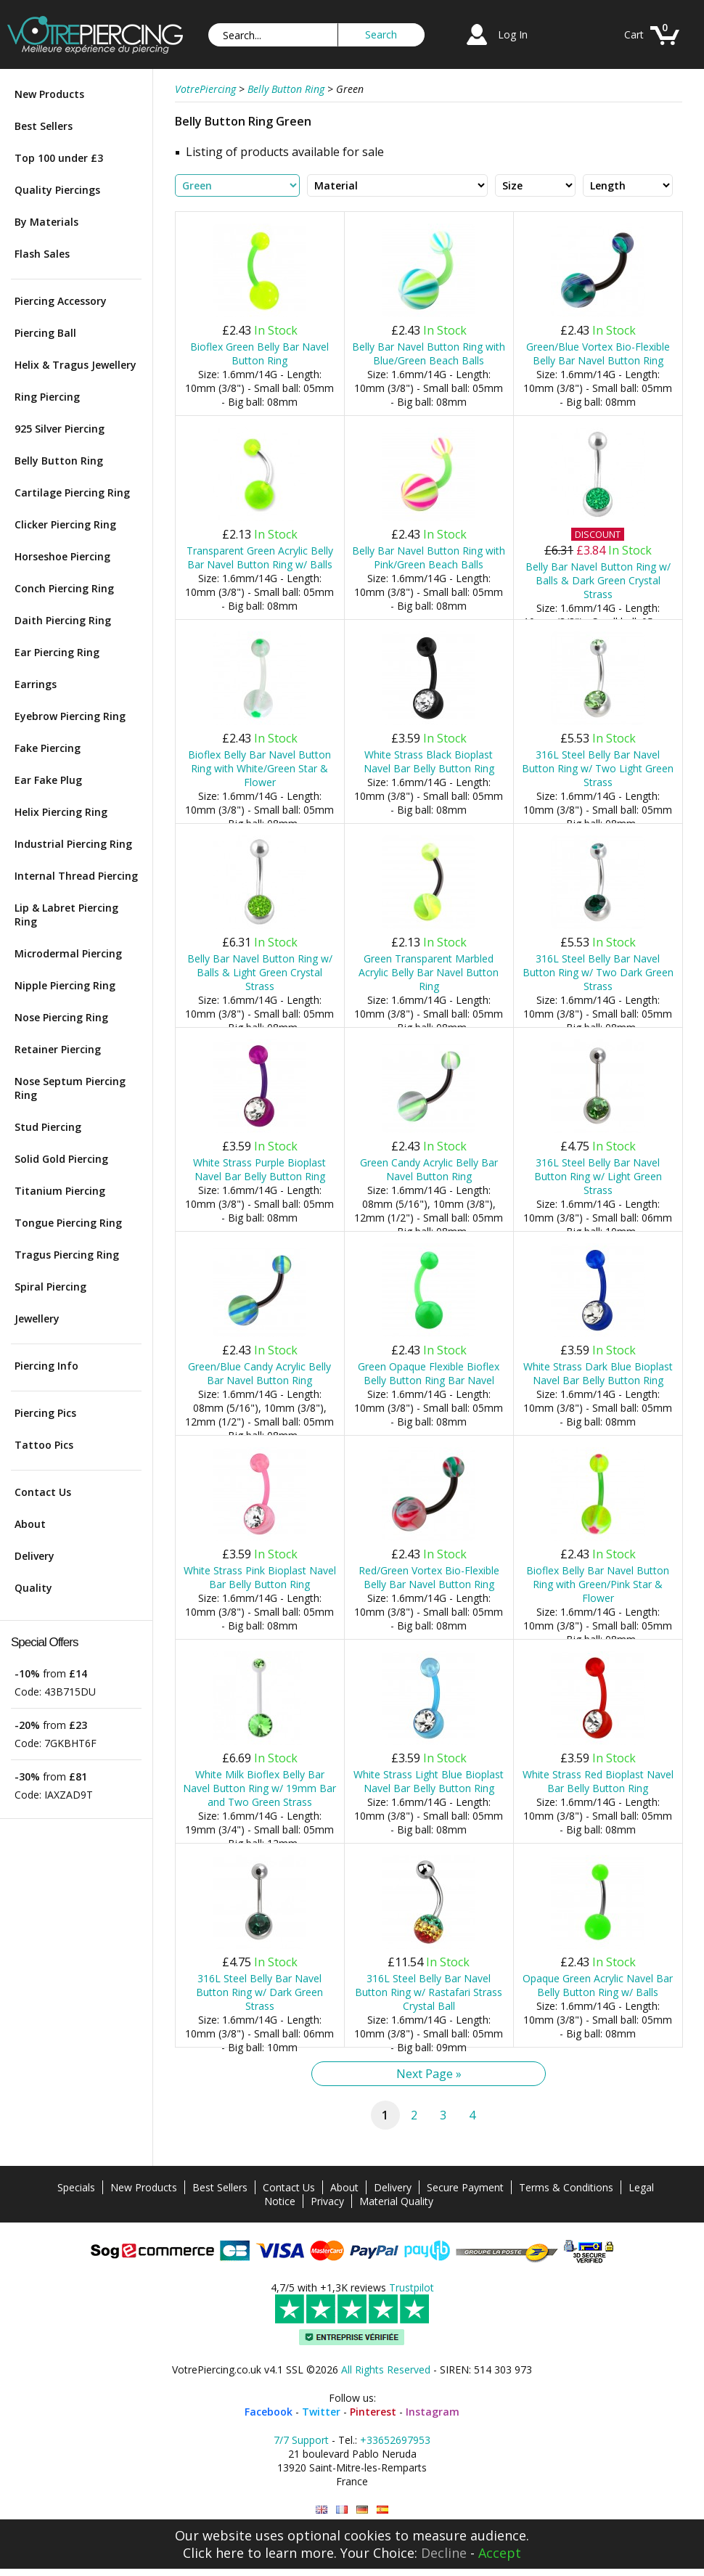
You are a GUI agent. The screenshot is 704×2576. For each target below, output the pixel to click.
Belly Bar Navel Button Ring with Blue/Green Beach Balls (428, 353)
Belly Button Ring (59, 460)
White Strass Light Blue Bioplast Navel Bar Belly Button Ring (428, 1781)
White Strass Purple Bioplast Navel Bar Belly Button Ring (259, 1169)
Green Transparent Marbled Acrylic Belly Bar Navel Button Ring (429, 972)
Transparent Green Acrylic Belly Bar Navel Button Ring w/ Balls (260, 557)
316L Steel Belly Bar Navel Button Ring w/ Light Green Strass (598, 1176)
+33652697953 (395, 2440)
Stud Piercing (48, 1127)
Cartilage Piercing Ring (72, 492)
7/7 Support (301, 2440)
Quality (33, 1588)
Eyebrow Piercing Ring (70, 716)
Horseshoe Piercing (62, 556)
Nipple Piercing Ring (65, 985)
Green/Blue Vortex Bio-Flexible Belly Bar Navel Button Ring (598, 353)
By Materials (46, 222)
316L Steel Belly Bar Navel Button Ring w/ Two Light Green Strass (598, 768)
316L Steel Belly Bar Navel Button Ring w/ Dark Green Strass (259, 1992)
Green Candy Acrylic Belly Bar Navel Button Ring (429, 1169)
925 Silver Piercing (60, 429)
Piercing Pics (45, 1413)
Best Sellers (44, 126)
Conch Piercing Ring (64, 588)
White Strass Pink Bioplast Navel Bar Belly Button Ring (260, 1577)
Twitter (321, 2411)
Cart (634, 34)
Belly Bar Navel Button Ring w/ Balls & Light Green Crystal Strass (259, 972)
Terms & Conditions (566, 2187)
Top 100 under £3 (59, 158)
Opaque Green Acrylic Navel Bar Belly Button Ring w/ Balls (598, 1985)
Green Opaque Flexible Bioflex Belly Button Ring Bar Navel (428, 1373)
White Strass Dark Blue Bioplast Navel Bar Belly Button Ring (598, 1373)
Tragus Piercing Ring (67, 1255)
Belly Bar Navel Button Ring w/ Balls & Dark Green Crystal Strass (598, 580)
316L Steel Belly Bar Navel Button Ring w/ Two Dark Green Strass (598, 972)
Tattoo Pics (44, 1445)
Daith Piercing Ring (63, 620)
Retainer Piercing (58, 1049)
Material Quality (396, 2201)
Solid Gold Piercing (61, 1159)
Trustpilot (411, 2287)
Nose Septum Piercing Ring (70, 1088)
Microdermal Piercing (68, 953)
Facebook (268, 2411)
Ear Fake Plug (48, 780)
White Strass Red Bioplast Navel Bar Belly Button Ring (598, 1781)
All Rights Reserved (385, 2369)
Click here (213, 2552)
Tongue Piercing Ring (68, 1223)
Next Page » (429, 2074)
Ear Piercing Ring (57, 652)
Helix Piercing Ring (61, 812)
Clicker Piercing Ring (65, 524)
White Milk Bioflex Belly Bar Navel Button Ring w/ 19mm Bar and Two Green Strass (259, 1788)
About (30, 1524)
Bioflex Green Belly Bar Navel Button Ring (259, 353)
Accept (499, 2552)
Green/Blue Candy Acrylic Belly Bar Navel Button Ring (259, 1373)
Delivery (34, 1556)
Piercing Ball (45, 333)
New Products (49, 94)
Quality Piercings (57, 190)
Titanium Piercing (60, 1191)
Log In (513, 34)
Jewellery (37, 1318)
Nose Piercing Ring (61, 1017)
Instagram (432, 2411)
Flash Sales (42, 254)
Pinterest (373, 2411)
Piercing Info (46, 1366)
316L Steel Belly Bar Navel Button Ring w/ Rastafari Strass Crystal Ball (428, 1992)
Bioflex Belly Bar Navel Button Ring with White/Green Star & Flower (259, 768)
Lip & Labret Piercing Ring (66, 914)
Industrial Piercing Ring (73, 844)
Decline (444, 2552)
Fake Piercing (48, 748)
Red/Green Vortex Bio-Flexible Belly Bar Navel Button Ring (429, 1577)
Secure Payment (465, 2187)
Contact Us (43, 1492)
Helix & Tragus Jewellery (75, 365)
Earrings (36, 684)
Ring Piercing (47, 397)
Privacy (327, 2201)
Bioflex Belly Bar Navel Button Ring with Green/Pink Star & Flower (597, 1584)
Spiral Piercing (50, 1286)
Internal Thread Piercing (76, 876)
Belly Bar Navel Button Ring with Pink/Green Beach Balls (428, 557)
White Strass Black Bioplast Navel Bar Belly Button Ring (429, 761)
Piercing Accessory (61, 301)
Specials (76, 2187)
